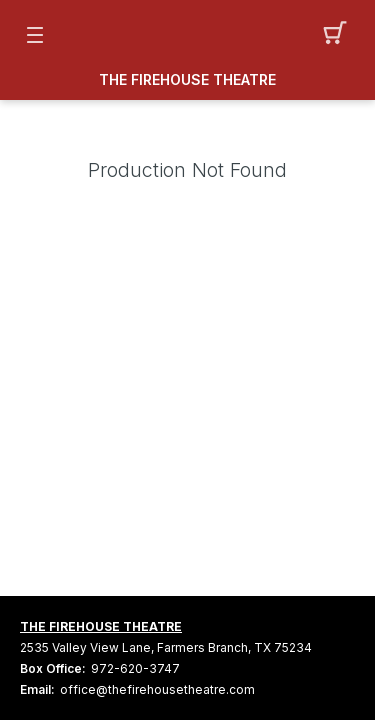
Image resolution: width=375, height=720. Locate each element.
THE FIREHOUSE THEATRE (187, 80)
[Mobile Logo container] (188, 35)
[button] (340, 35)
